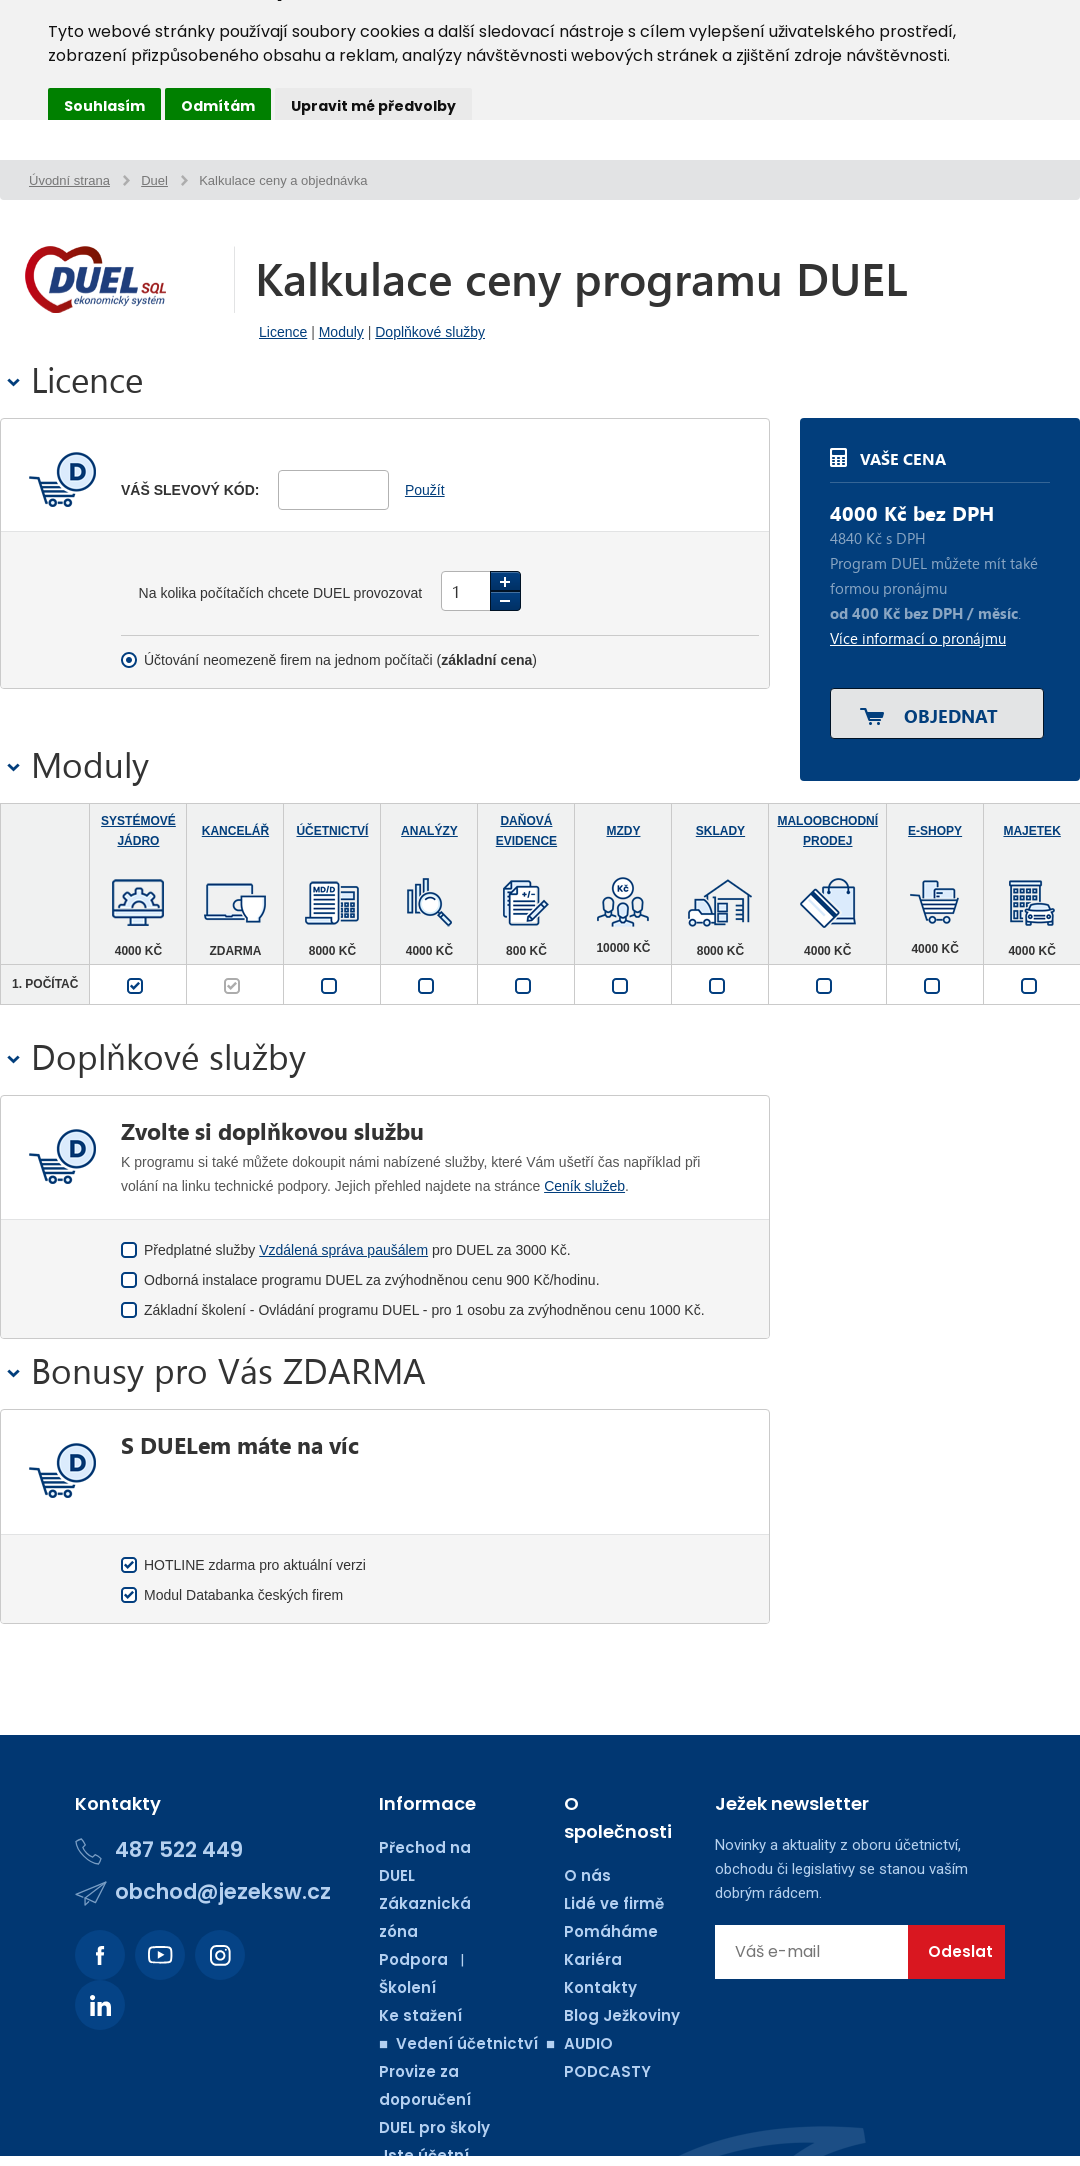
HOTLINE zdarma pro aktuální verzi (255, 1565)
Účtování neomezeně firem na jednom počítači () (340, 660)
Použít (425, 490)
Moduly (341, 332)
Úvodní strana (69, 180)
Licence (283, 332)
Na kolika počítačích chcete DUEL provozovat (282, 593)
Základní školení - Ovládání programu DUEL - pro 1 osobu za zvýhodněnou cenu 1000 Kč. (424, 1310)
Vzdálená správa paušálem (343, 1250)
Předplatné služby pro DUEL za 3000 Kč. (357, 1250)
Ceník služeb (584, 1186)
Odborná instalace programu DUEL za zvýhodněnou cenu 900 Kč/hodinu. (372, 1280)
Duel (154, 180)
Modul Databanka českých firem (243, 1595)
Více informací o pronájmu (918, 638)
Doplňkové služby (430, 332)
